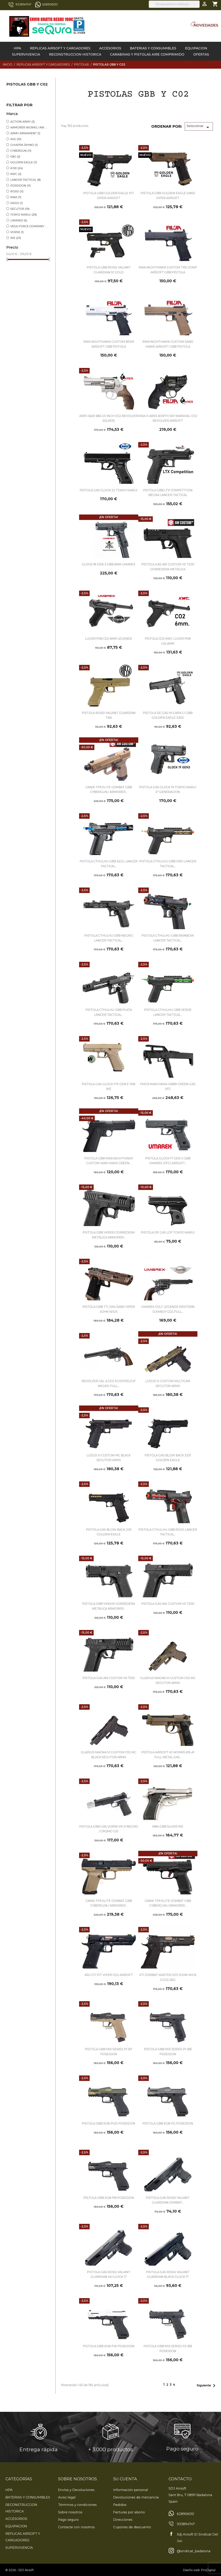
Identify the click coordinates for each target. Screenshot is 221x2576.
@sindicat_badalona (193, 2551)
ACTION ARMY (22, 121)
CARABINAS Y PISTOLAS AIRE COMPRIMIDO (147, 54)
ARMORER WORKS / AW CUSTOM (29, 127)
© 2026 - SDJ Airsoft (19, 2570)
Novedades (206, 25)
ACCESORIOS (110, 48)
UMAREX (18, 220)
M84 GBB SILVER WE (167, 1826)
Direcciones (122, 2520)
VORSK (17, 232)
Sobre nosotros (70, 2512)
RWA (15, 197)
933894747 (23, 4)
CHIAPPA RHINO (24, 145)
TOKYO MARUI (23, 214)
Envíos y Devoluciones (76, 2490)
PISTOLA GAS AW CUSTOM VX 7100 (109, 1678)
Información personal (130, 2490)
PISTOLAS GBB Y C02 (27, 84)
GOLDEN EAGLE (23, 162)
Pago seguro (68, 2520)
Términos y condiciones (77, 2505)
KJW (16, 168)
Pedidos (119, 2505)
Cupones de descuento (132, 2527)
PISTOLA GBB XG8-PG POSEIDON (167, 2123)
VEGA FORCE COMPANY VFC (29, 226)
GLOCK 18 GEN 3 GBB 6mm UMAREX (108, 564)
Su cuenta (125, 2478)
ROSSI (17, 191)
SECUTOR (20, 208)
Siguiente (207, 2386)
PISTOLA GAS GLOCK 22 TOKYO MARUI (109, 490)
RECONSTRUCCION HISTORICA (75, 54)
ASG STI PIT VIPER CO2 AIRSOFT (109, 1975)
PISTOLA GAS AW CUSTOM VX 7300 (167, 1603)
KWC (15, 174)
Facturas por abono (129, 2512)
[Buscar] (174, 4)
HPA (17, 48)
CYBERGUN (20, 150)
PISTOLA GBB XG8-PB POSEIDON (108, 2198)
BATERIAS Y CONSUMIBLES (153, 48)
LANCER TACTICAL (25, 179)
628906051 (50, 4)
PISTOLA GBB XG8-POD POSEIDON (108, 2123)
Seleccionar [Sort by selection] (199, 127)
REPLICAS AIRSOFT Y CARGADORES (60, 48)
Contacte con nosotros (76, 2527)
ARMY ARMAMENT (25, 133)
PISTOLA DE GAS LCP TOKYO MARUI (168, 1232)
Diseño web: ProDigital (199, 2570)
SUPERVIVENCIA (26, 54)
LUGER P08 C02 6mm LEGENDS (108, 638)
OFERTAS (201, 54)
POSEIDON (20, 185)
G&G (15, 156)
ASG (15, 139)
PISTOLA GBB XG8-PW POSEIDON (108, 2346)
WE (15, 238)
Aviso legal (67, 2497)
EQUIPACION (196, 48)
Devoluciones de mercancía (136, 2497)
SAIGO (16, 203)
